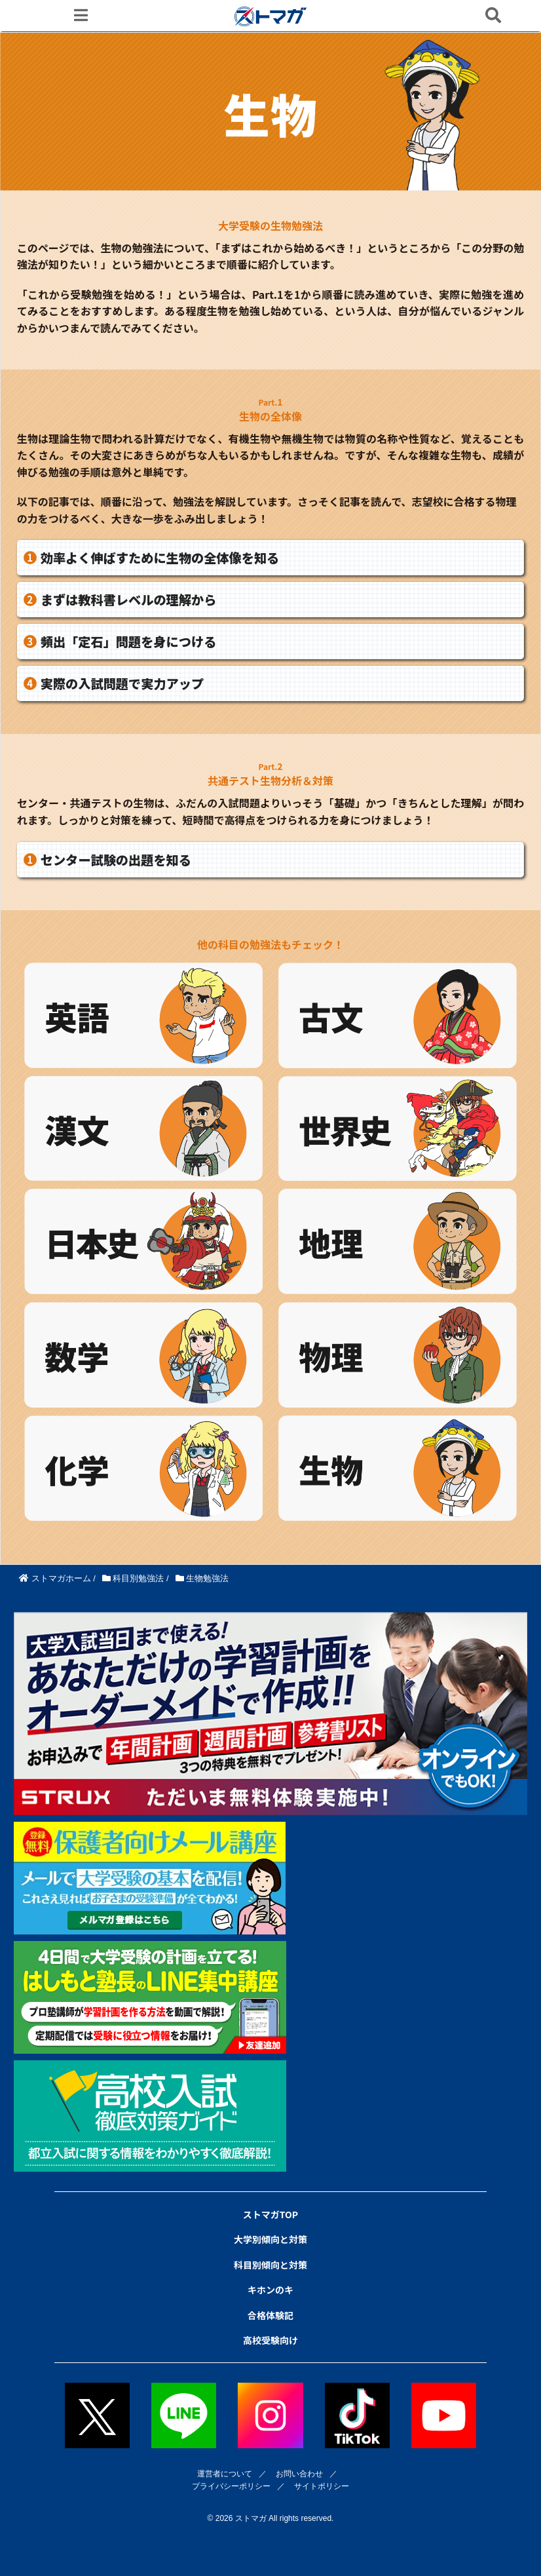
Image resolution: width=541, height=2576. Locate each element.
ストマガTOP (270, 2214)
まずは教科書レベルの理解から (129, 599)
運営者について (224, 2473)
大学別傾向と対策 (270, 2239)
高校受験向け (270, 2340)
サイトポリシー (321, 2486)
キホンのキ (270, 2289)
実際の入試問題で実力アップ (122, 683)
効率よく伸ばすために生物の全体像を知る (160, 557)
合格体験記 (270, 2315)
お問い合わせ (299, 2473)
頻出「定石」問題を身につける (129, 641)
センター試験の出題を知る (116, 860)
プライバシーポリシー (231, 2486)
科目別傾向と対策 (270, 2264)
